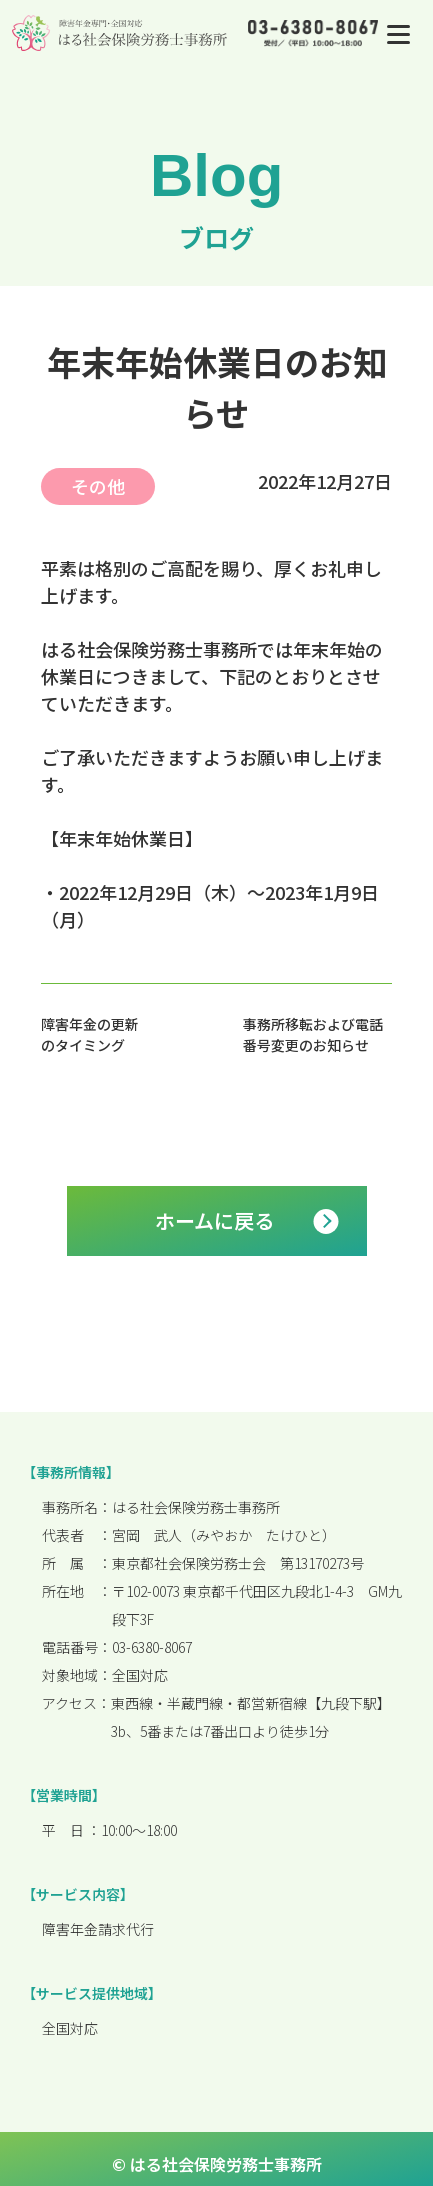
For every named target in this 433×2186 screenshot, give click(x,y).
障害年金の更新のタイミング (90, 1034)
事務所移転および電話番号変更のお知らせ (313, 1034)
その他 (98, 486)
